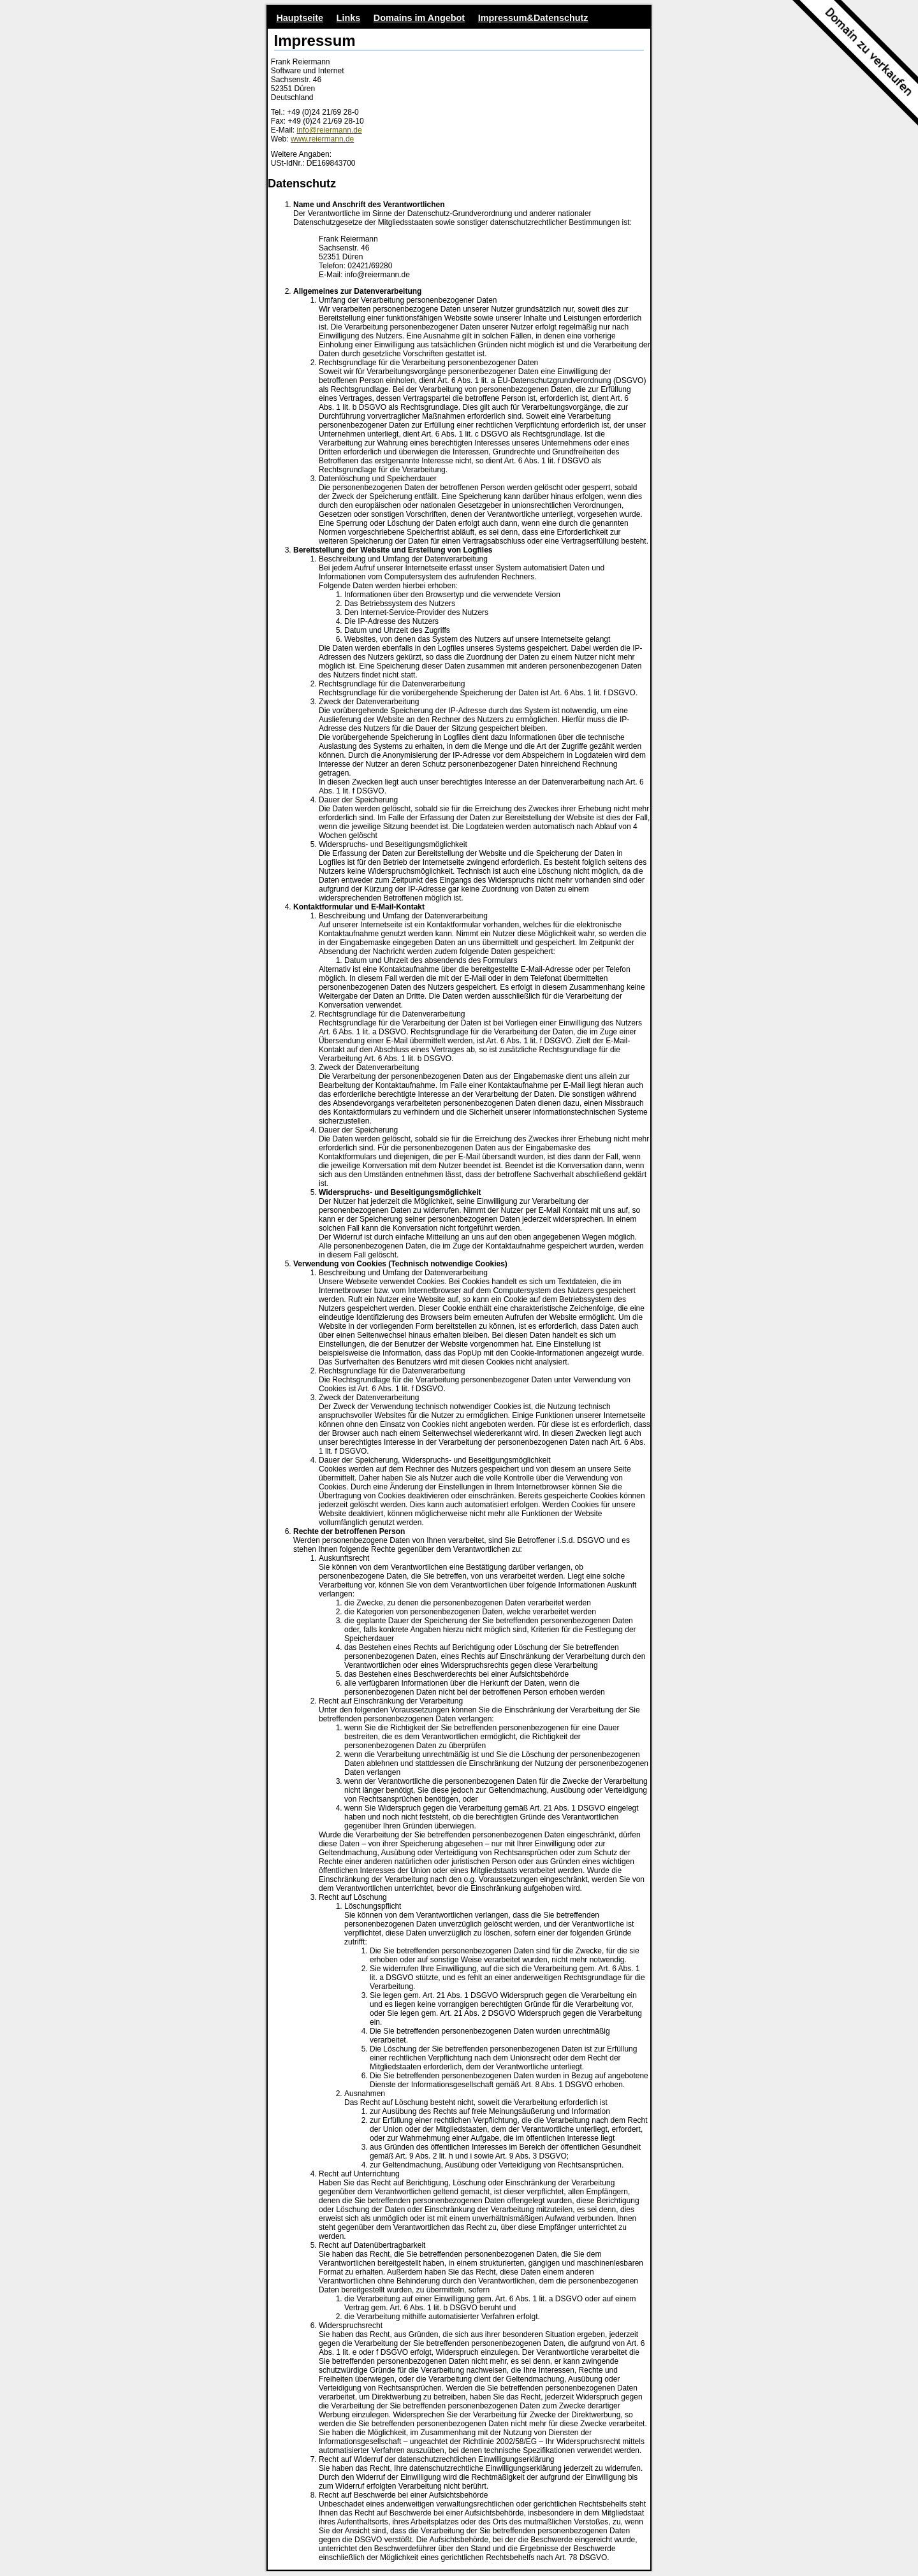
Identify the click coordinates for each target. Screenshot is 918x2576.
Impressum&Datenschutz (533, 18)
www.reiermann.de (322, 138)
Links (349, 18)
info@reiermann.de (328, 130)
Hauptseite (299, 18)
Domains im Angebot (419, 18)
